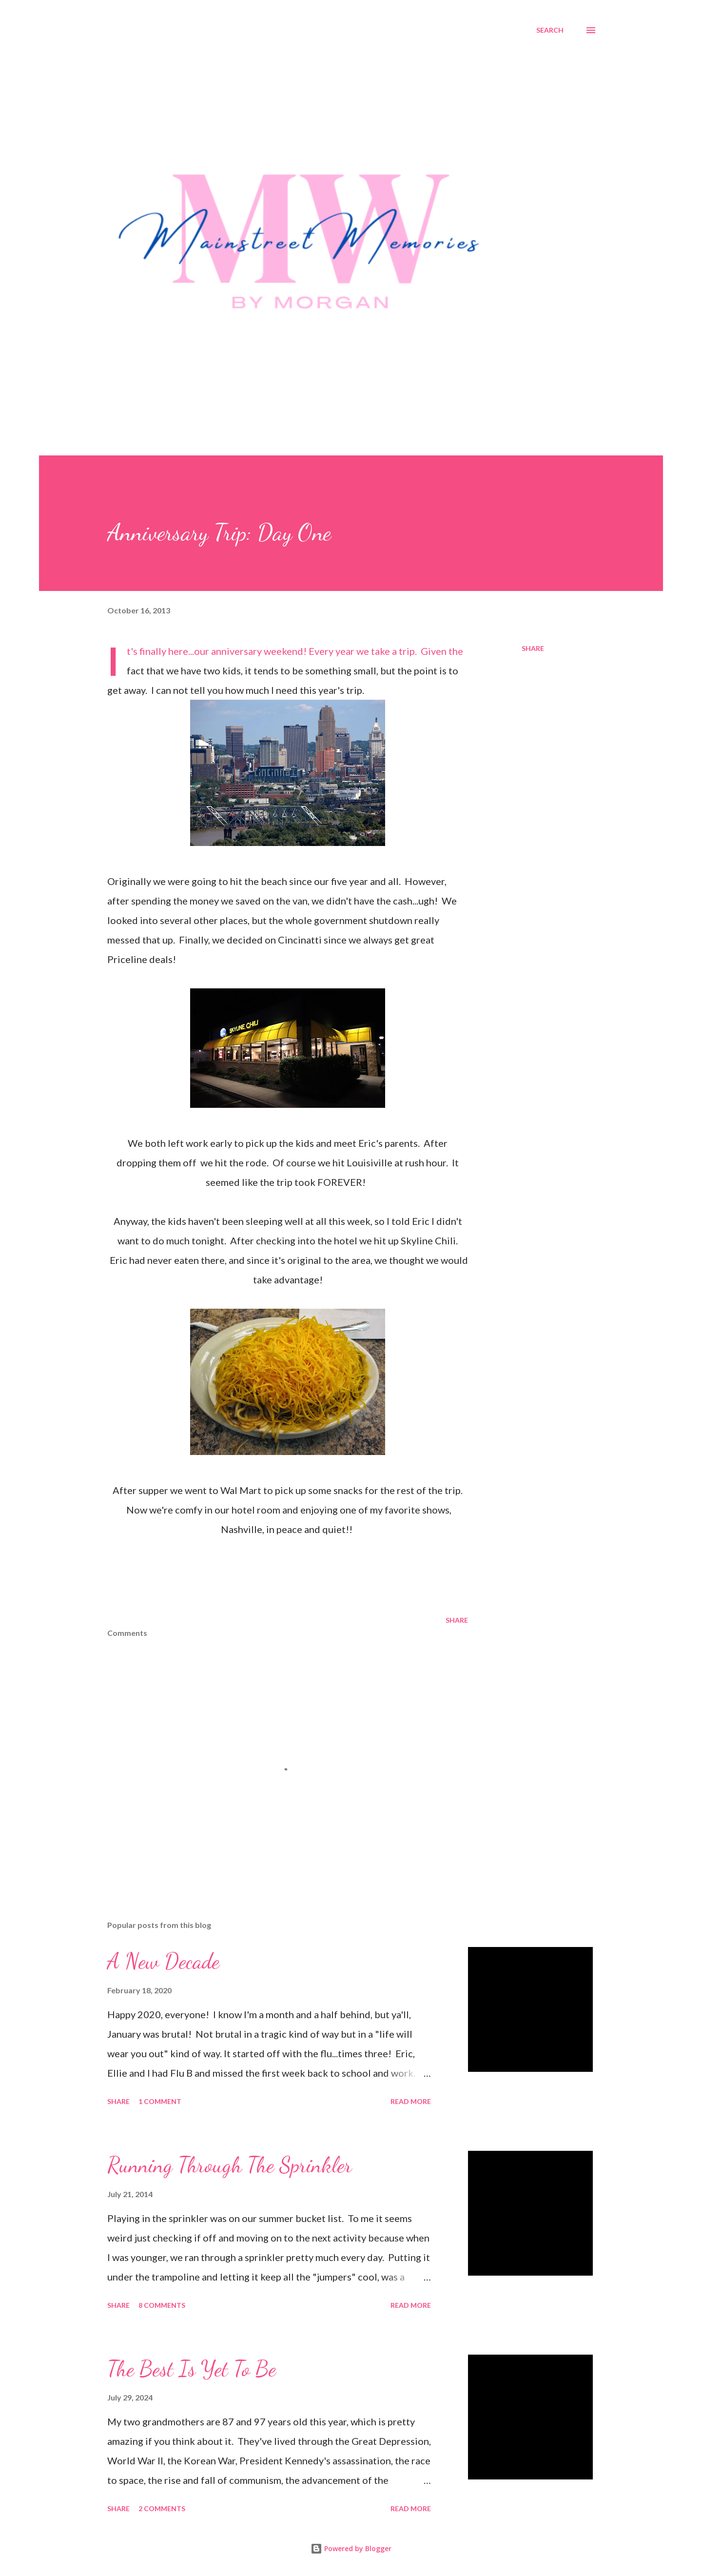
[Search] (550, 30)
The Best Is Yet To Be (191, 2368)
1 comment (159, 2101)
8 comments (161, 2305)
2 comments (161, 2508)
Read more (410, 2101)
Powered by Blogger (351, 2548)
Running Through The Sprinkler (229, 2165)
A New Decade (163, 1961)
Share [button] (533, 648)
